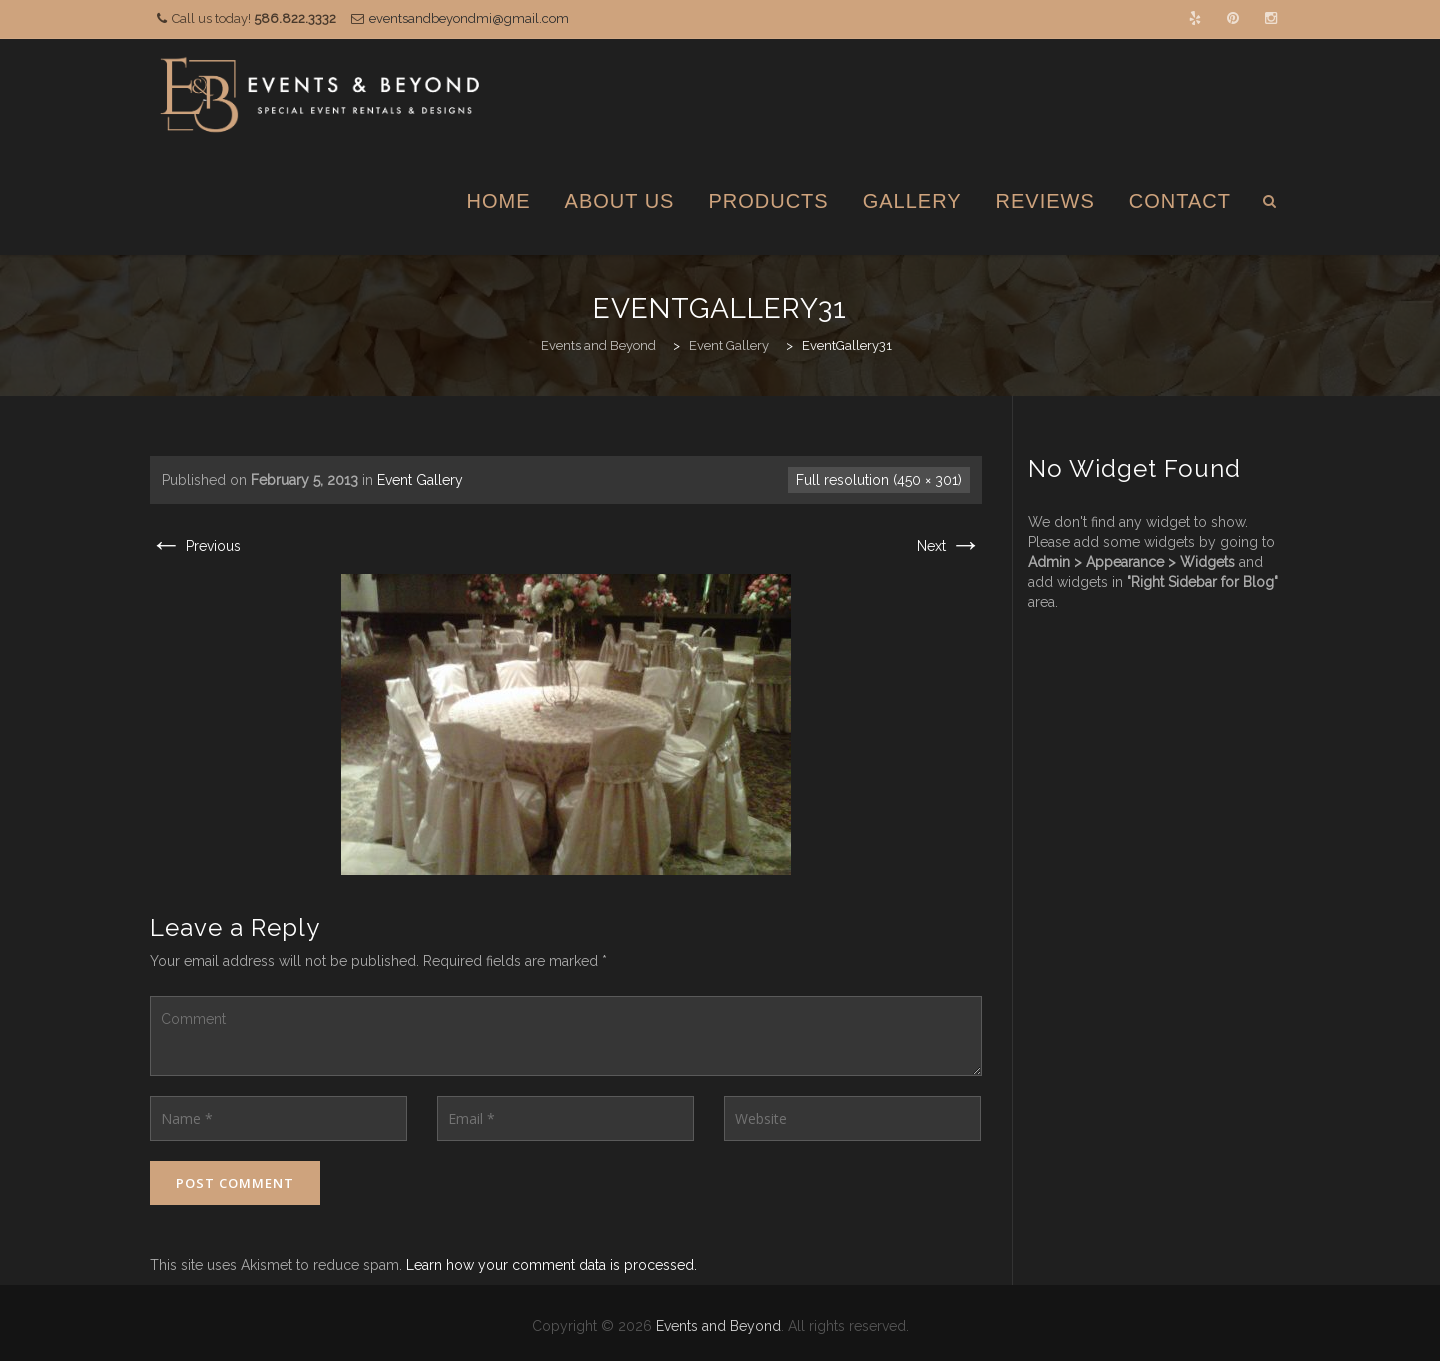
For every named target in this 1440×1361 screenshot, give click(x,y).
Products (768, 201)
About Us (620, 201)
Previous (195, 546)
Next (949, 546)
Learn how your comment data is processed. (551, 1265)
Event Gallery (420, 480)
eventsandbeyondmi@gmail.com (469, 18)
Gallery (912, 201)
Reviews (1045, 201)
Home (499, 201)
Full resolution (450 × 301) (879, 480)
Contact (1180, 201)
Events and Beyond (718, 1326)
